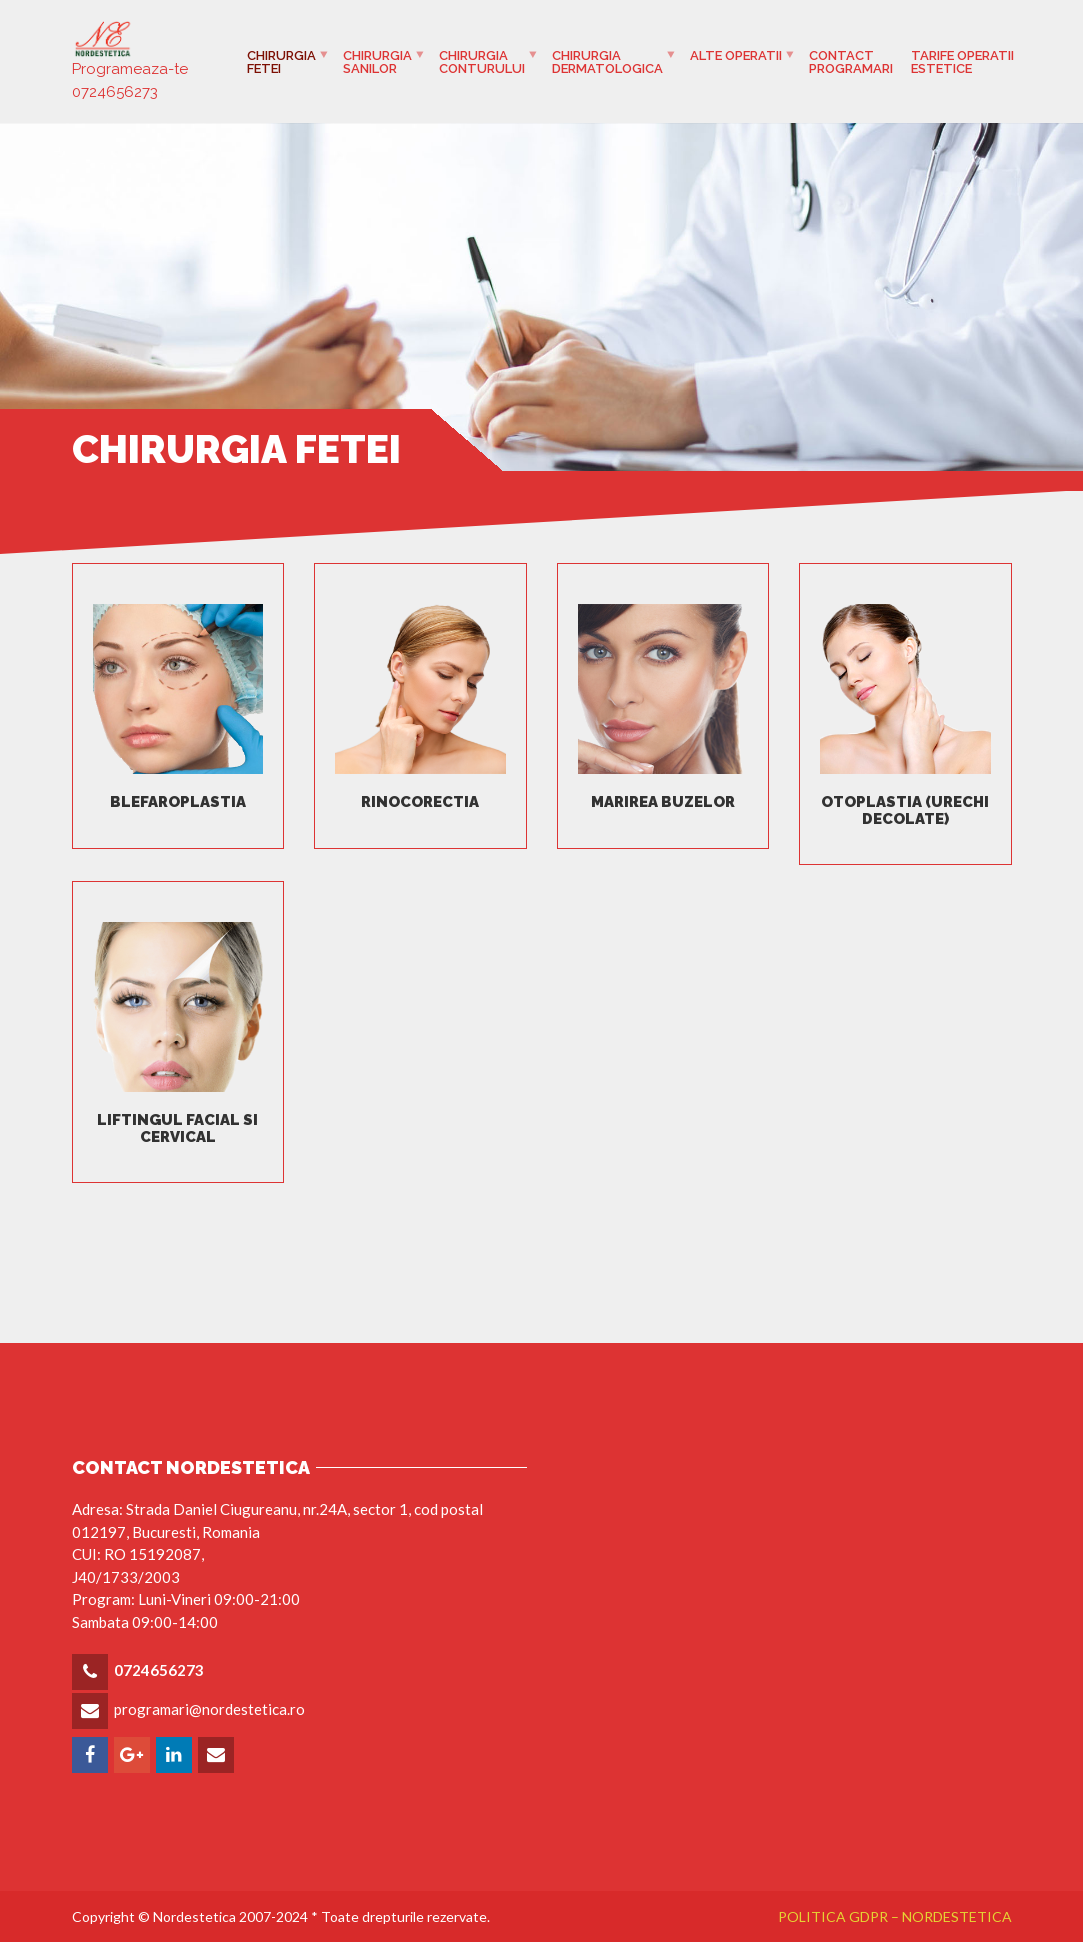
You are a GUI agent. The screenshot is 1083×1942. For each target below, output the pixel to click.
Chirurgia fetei (281, 62)
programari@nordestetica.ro (209, 1709)
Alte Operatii (736, 55)
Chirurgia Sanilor (377, 62)
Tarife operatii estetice (962, 62)
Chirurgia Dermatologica (607, 62)
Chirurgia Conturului (482, 62)
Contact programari (851, 62)
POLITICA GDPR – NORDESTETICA (895, 1916)
